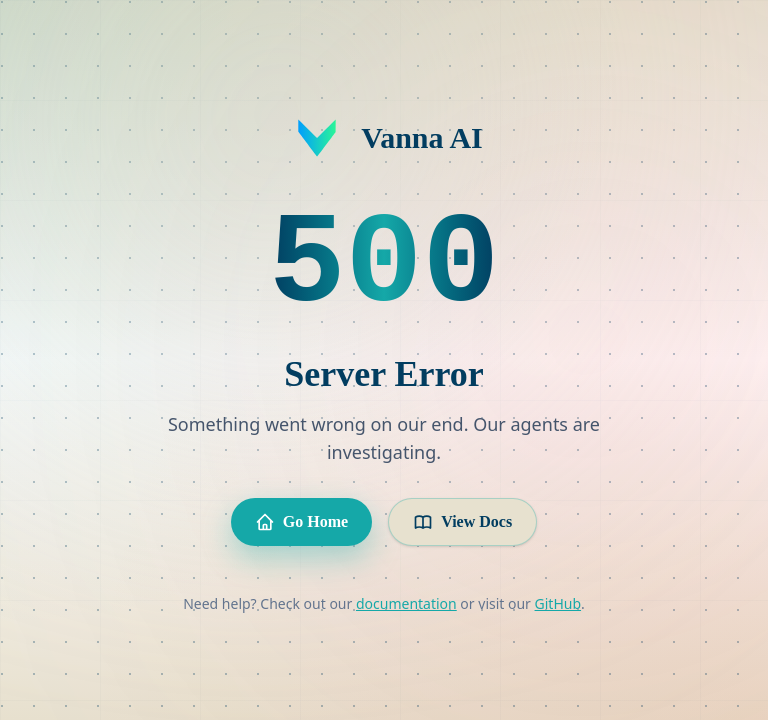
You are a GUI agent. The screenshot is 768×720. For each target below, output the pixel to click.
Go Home (301, 522)
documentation (406, 603)
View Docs (462, 522)
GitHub (558, 603)
